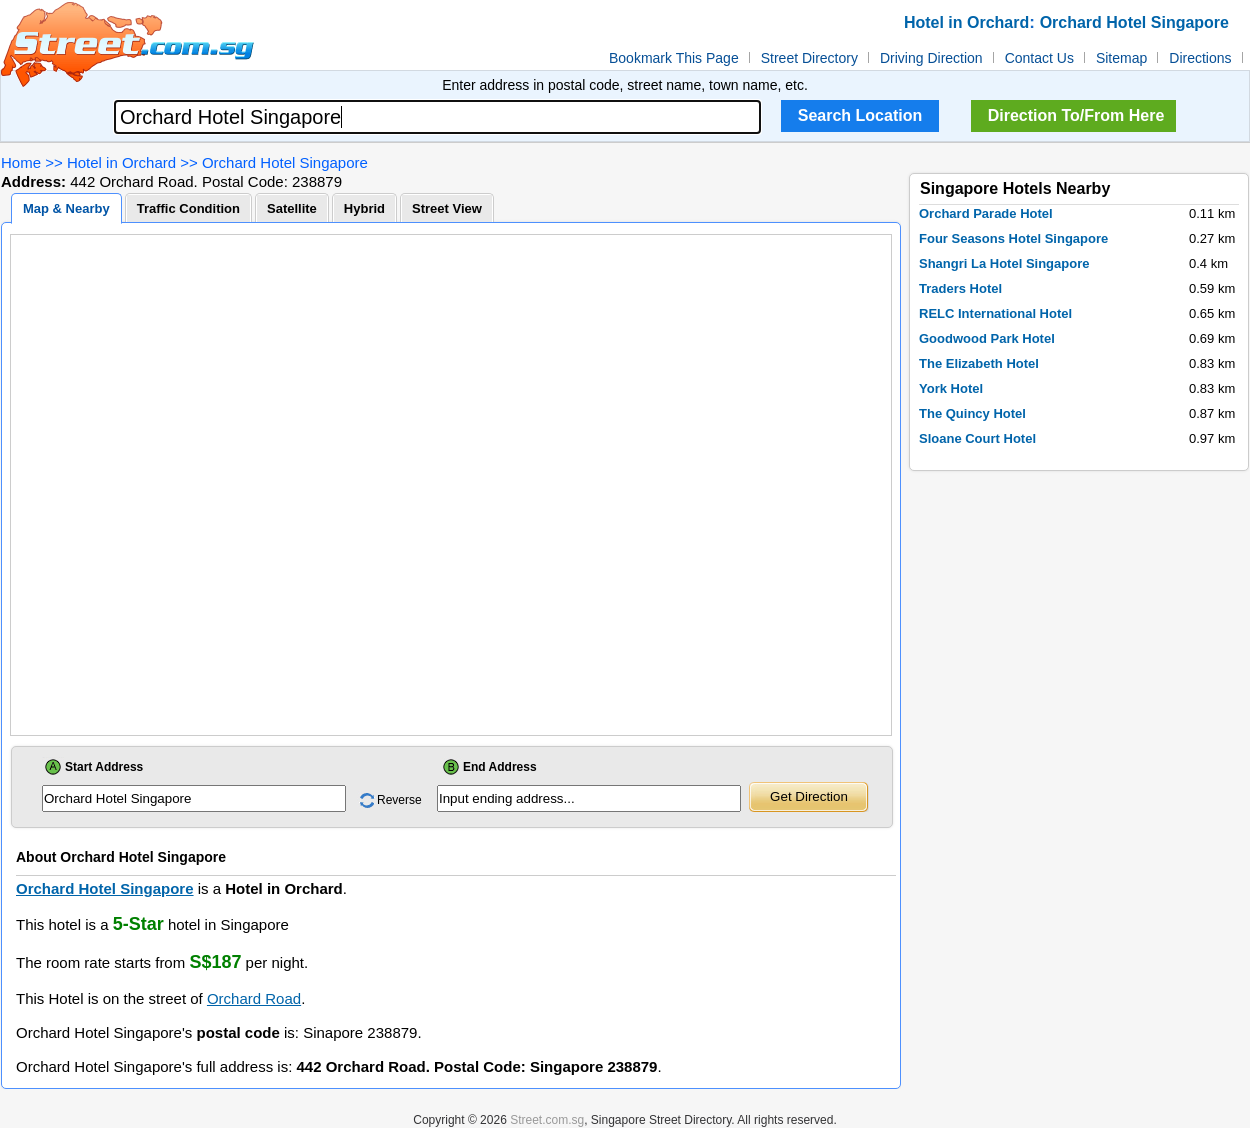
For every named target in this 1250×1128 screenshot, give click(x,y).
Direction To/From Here (1076, 115)
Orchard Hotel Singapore (285, 162)
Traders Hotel (960, 288)
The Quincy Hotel (972, 413)
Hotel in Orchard (121, 162)
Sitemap (1121, 58)
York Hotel (951, 388)
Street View (447, 208)
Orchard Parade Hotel (986, 213)
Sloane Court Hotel (977, 438)
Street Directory (809, 58)
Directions (1200, 58)
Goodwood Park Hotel (987, 338)
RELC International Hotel (995, 313)
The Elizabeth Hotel (979, 363)
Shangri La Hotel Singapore (1004, 263)
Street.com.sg (547, 1120)
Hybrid (364, 208)
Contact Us (1039, 58)
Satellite (292, 208)
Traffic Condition (188, 208)
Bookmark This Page (674, 58)
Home (21, 162)
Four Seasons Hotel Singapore (1013, 238)
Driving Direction (931, 58)
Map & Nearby (66, 208)
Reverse (399, 800)
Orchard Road (254, 998)
